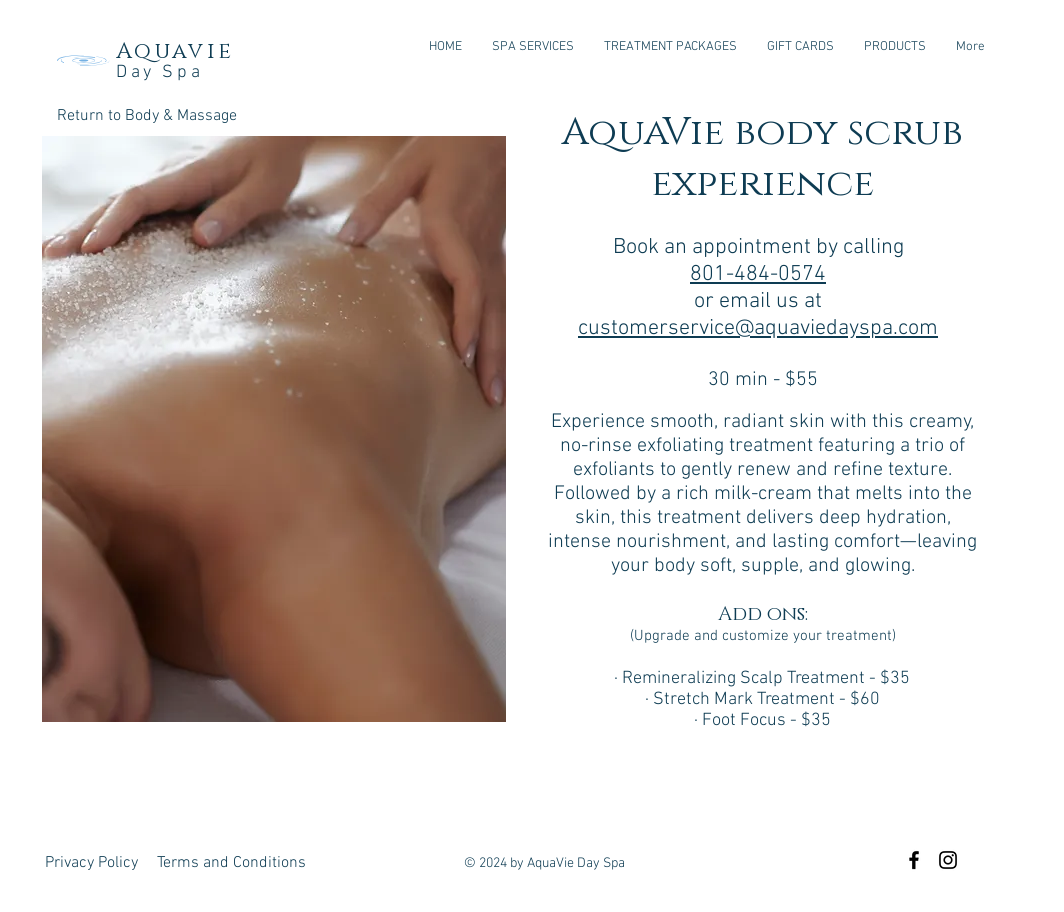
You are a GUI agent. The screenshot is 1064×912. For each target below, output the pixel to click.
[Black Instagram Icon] (948, 860)
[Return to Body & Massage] (147, 116)
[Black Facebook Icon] (914, 860)
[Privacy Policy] (91, 863)
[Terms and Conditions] (231, 863)
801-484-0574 (758, 274)
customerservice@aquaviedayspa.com (758, 328)
